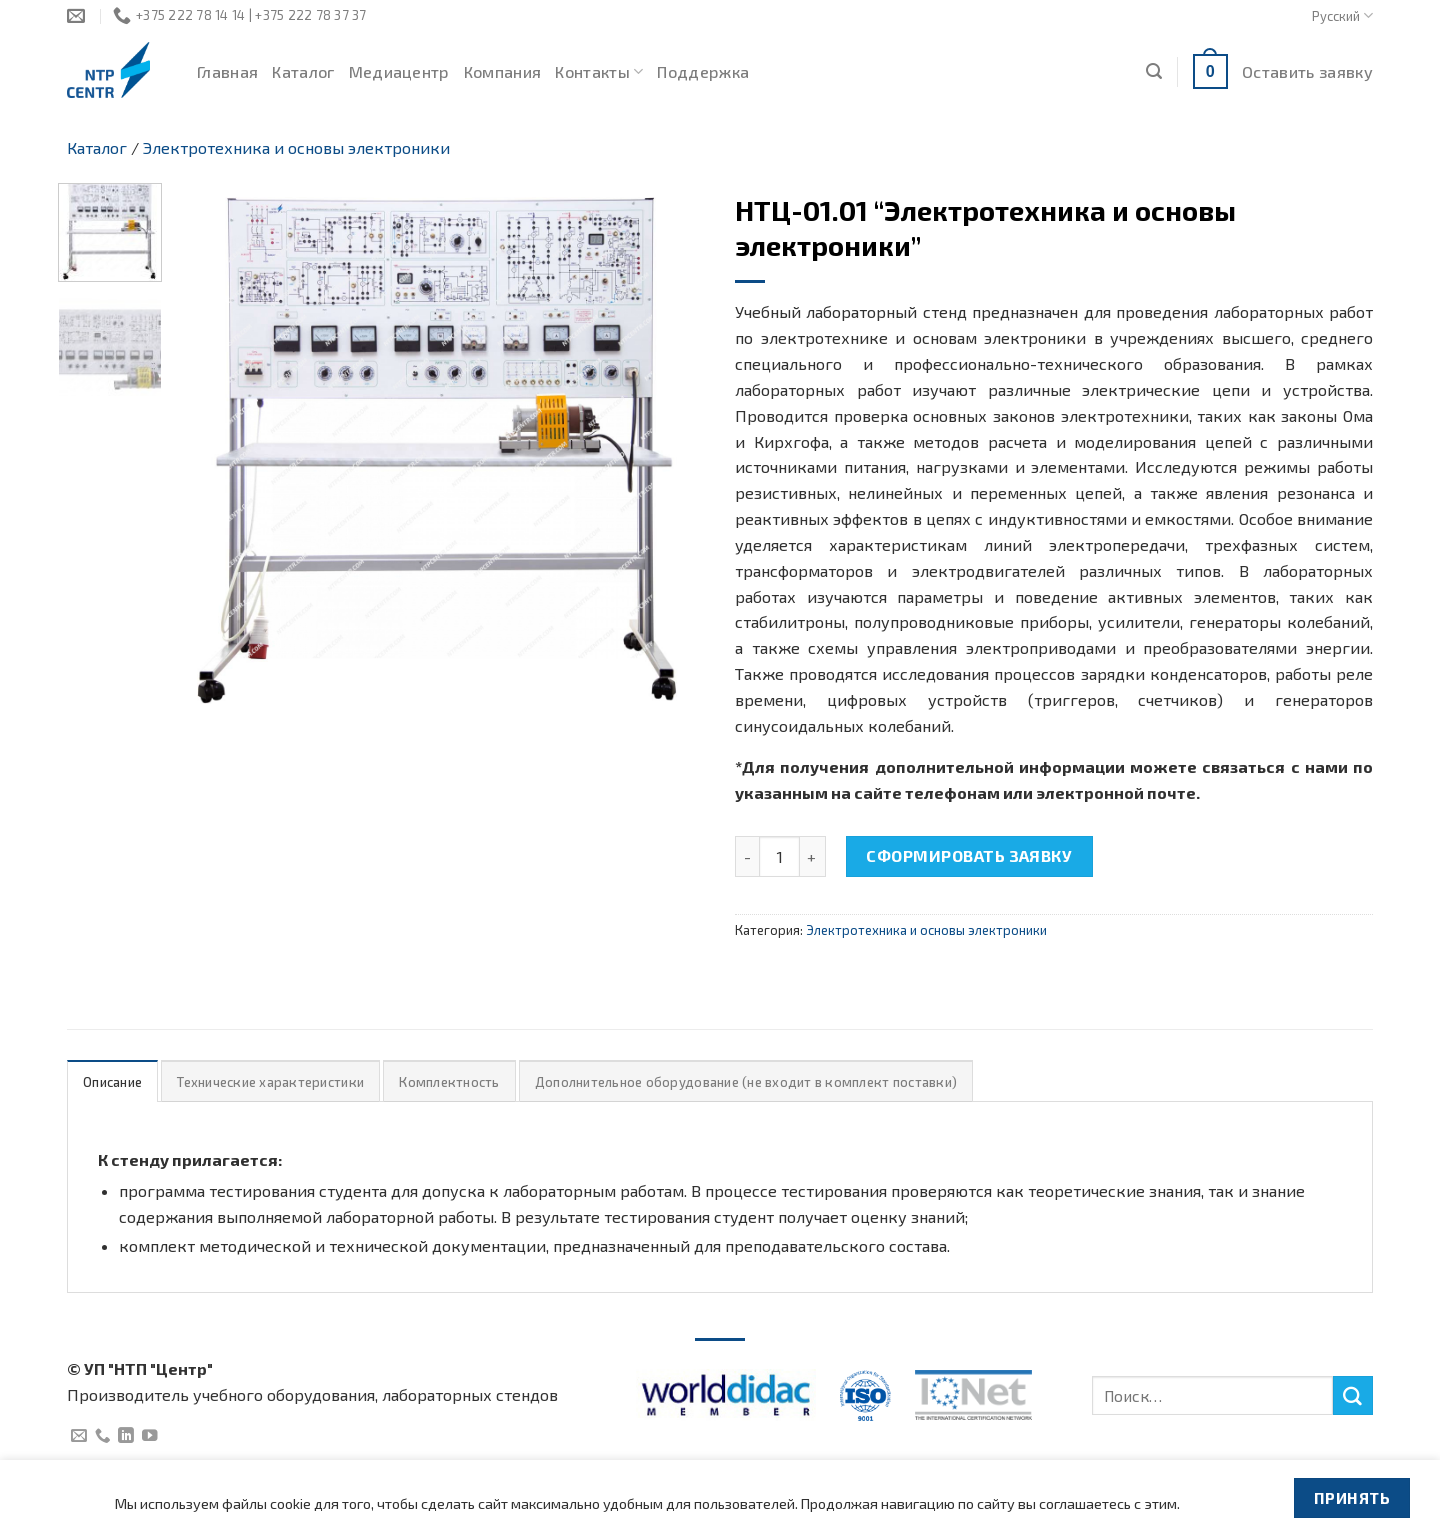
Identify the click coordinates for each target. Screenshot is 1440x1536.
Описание (112, 1082)
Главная (227, 71)
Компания (503, 71)
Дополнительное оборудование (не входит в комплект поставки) (746, 1082)
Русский (1342, 15)
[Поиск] (1154, 71)
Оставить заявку (1307, 71)
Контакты (599, 72)
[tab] (112, 1081)
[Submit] (1353, 1396)
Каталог (303, 71)
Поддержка (703, 71)
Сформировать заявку (969, 855)
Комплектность (449, 1082)
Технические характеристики (270, 1082)
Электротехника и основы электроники (296, 147)
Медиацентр (399, 71)
